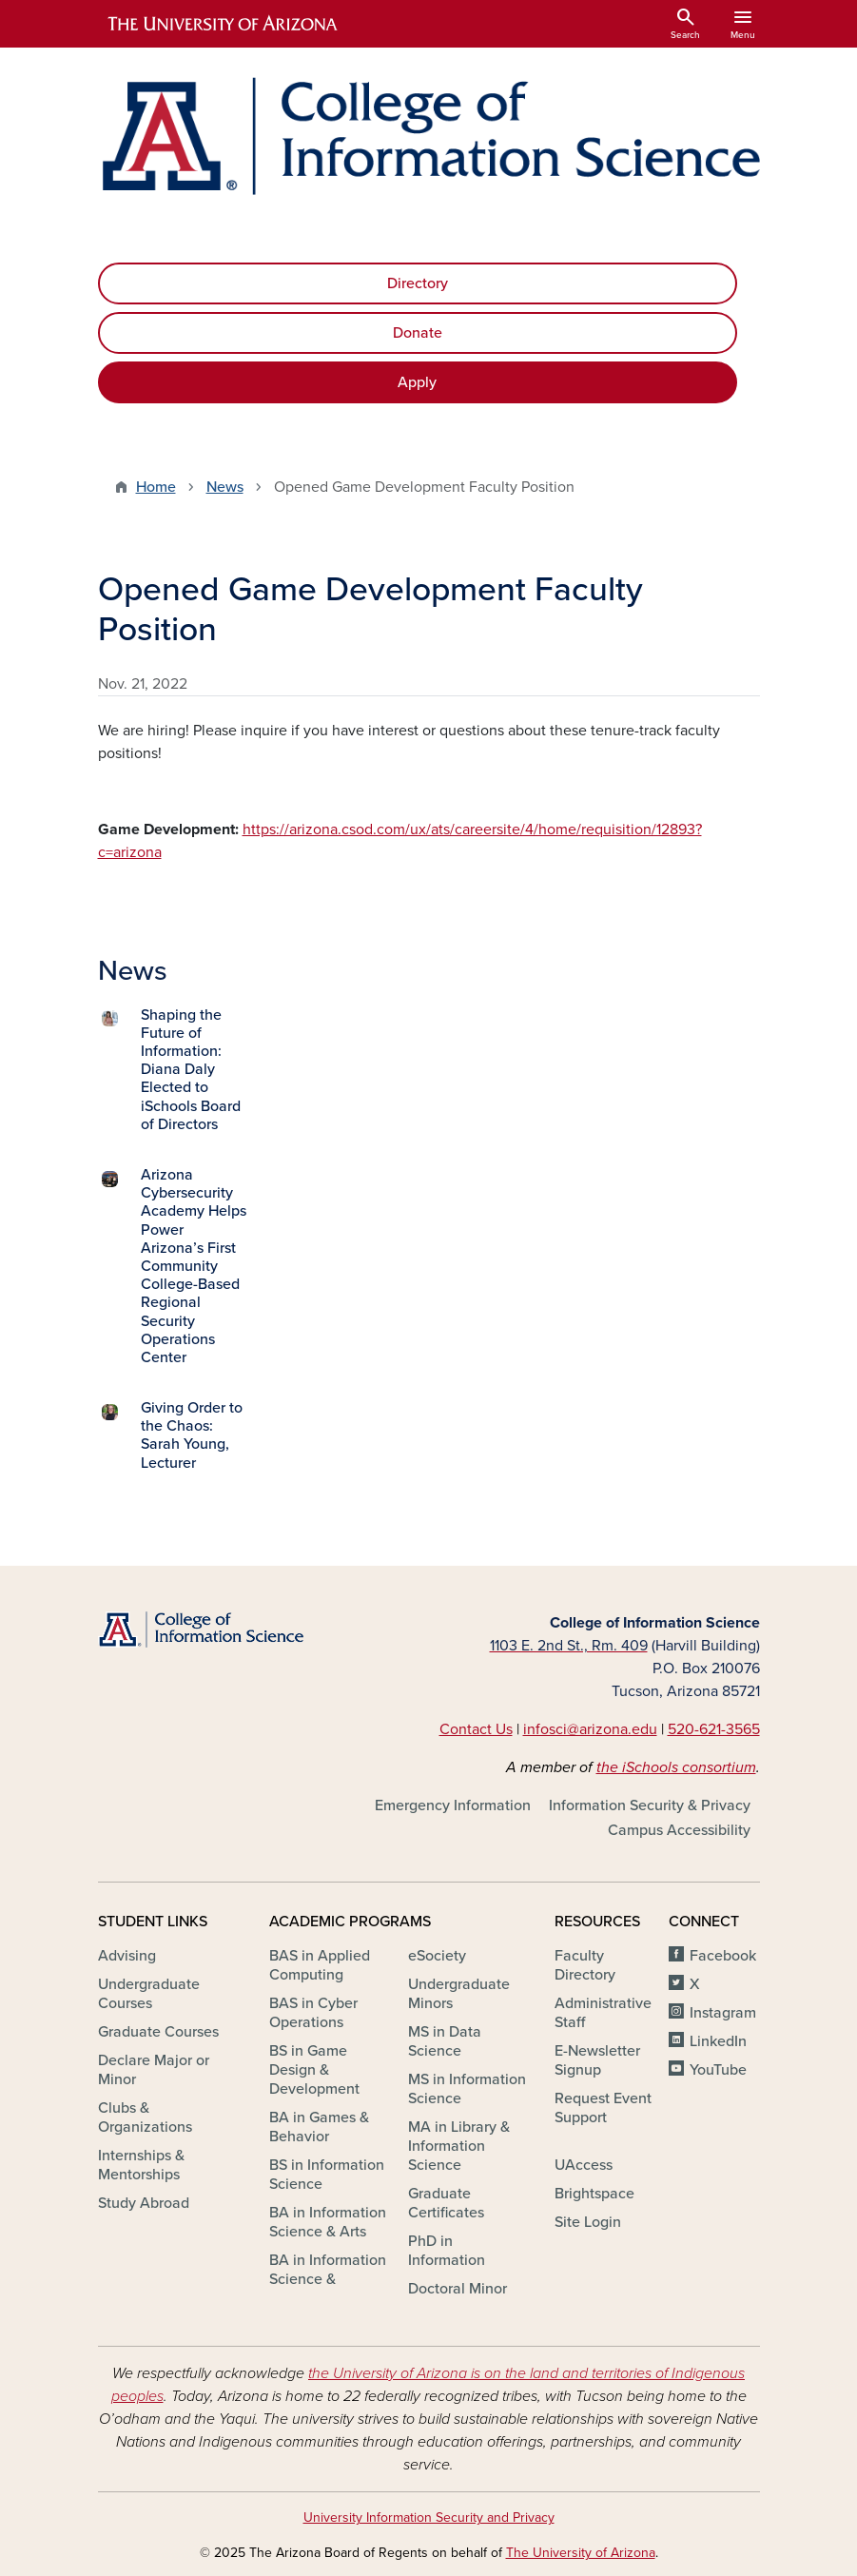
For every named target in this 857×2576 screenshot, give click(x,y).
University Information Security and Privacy (429, 2517)
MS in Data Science (444, 2041)
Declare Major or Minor (153, 2070)
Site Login (588, 2222)
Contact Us (476, 1729)
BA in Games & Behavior (319, 2127)
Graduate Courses (158, 2031)
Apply (417, 382)
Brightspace (594, 2193)
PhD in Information (446, 2251)
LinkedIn (718, 2041)
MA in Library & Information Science (459, 2146)
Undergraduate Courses (149, 1994)
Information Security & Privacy (649, 1805)
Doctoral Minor (457, 2288)
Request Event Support (603, 2108)
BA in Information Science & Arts (327, 2222)
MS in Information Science (467, 2089)
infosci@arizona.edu (590, 1729)
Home (156, 487)
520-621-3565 (714, 1729)
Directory (417, 283)
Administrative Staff (603, 2013)
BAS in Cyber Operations (313, 2013)
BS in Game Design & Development (314, 2069)
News (224, 487)
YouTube (718, 2069)
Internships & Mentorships (141, 2165)
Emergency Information (453, 1805)
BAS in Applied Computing (319, 1965)
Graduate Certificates (446, 2203)
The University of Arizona (580, 2553)
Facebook (723, 1955)
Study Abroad (143, 2203)
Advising (127, 1955)
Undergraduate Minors (459, 1994)
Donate (417, 332)
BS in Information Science (326, 2175)
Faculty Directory (585, 1965)
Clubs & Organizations (145, 2117)
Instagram (723, 2012)
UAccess (584, 2165)
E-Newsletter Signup (597, 2060)
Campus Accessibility (679, 1830)
